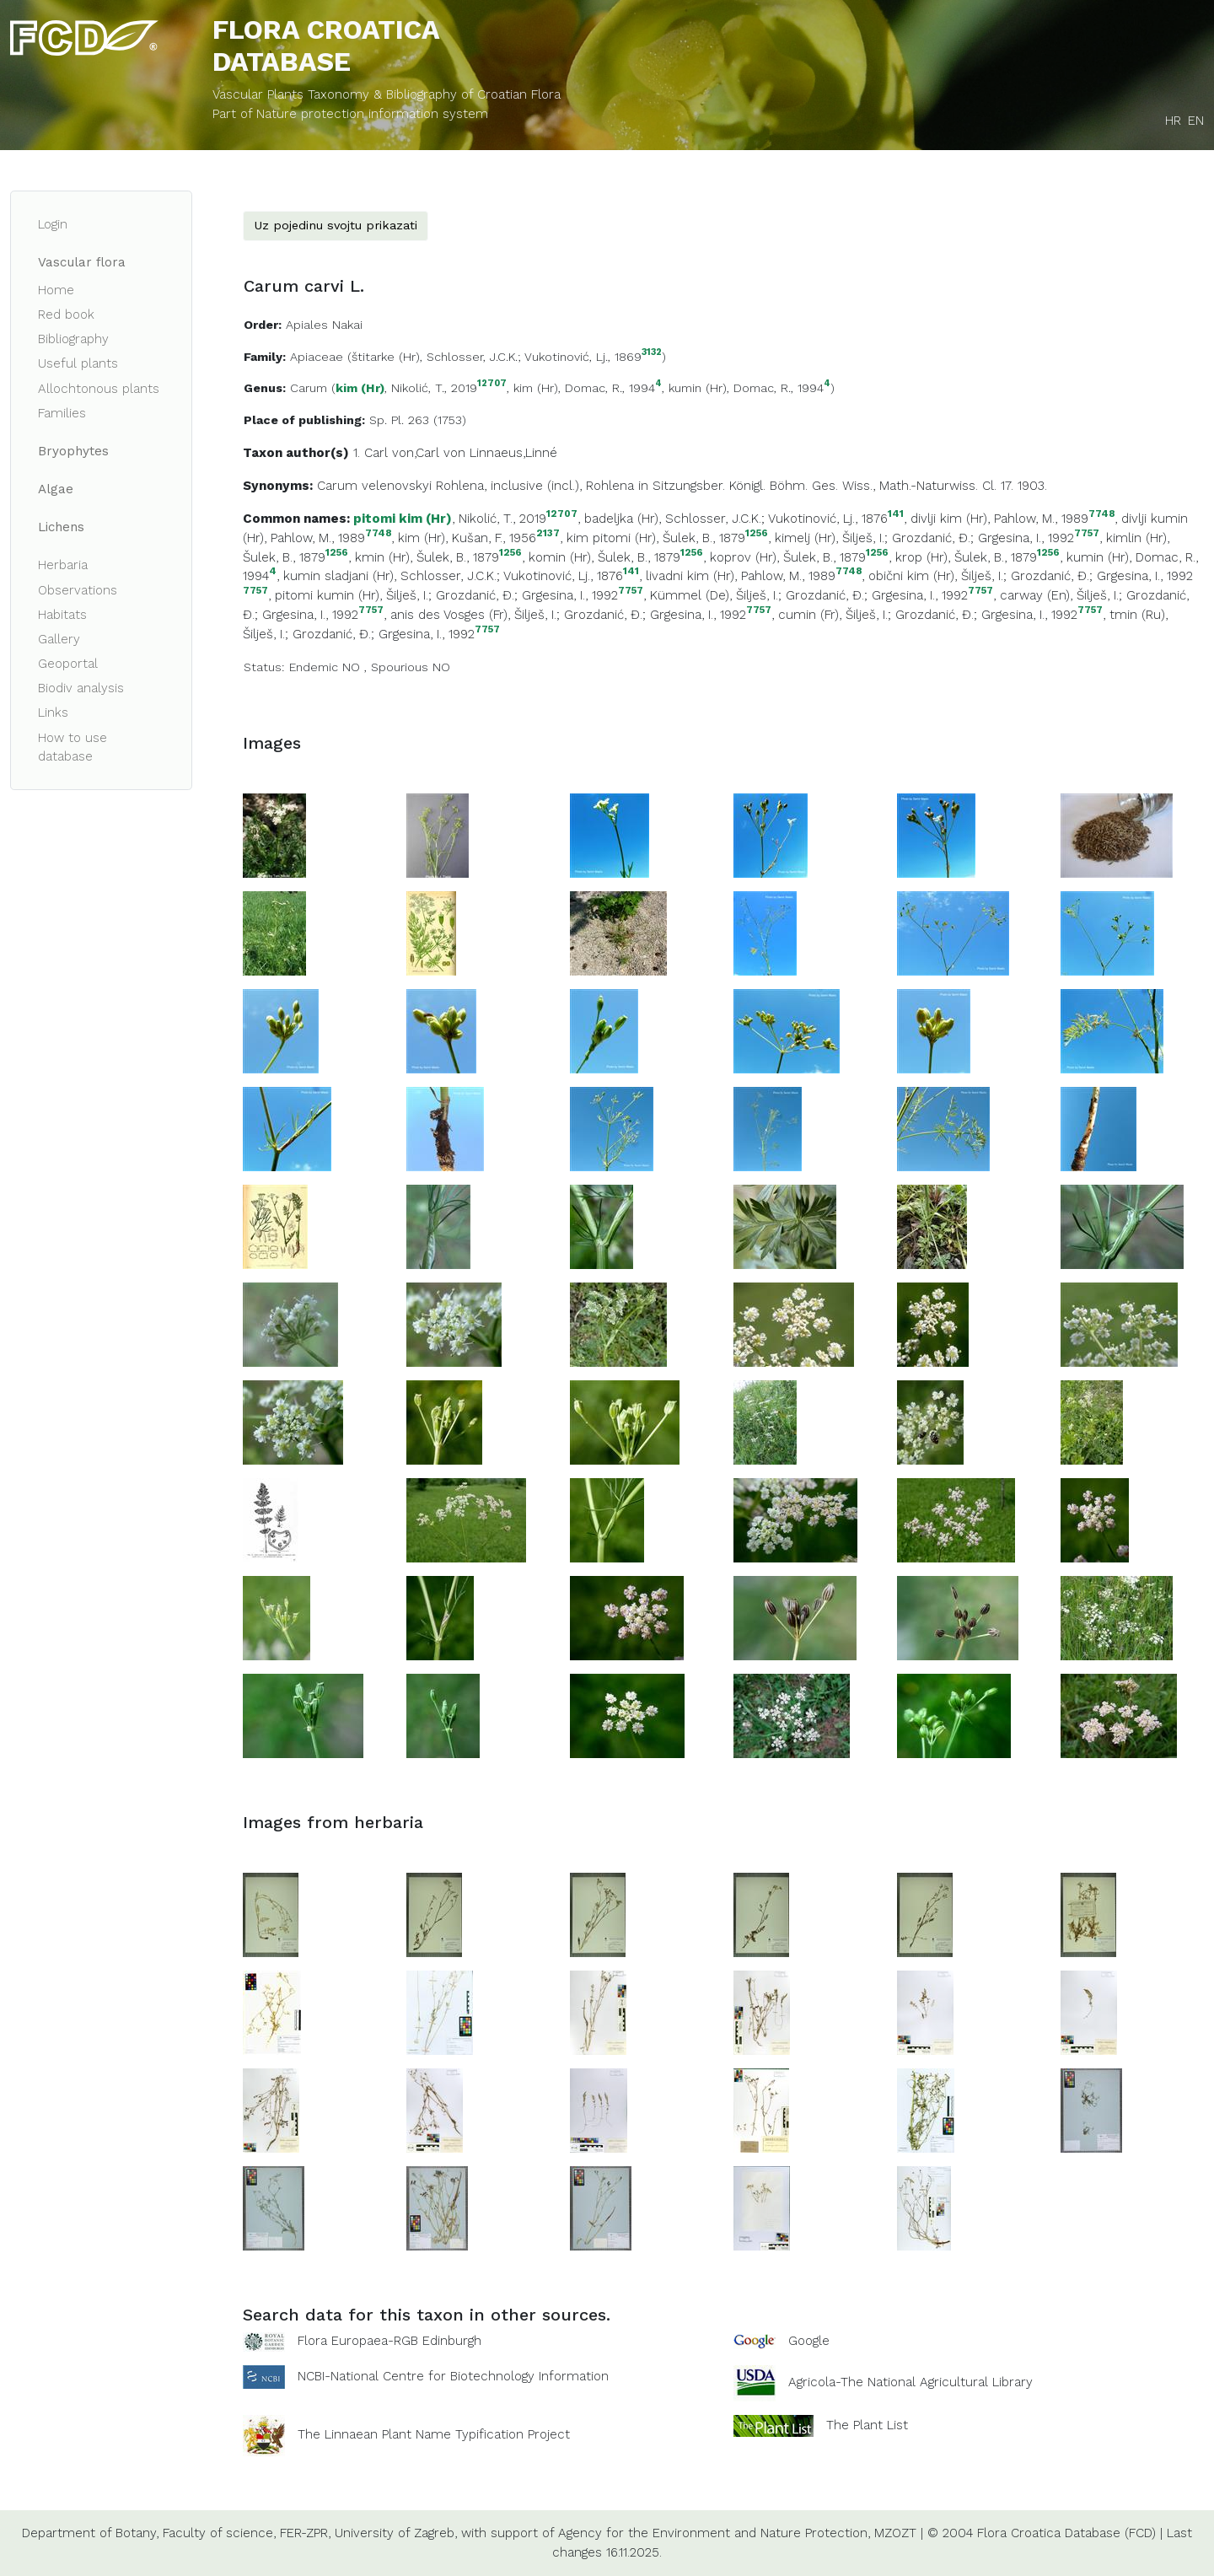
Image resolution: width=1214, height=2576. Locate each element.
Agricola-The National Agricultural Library (910, 2382)
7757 (1086, 533)
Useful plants (78, 363)
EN (1196, 120)
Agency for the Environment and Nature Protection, (714, 2533)
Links (53, 712)
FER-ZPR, (305, 2533)
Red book (66, 314)
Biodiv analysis (81, 688)
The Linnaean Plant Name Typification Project (434, 2434)
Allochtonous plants (98, 388)
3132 (652, 353)
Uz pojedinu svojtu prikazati (335, 225)
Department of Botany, (90, 2533)
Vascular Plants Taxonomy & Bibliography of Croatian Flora (386, 94)
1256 (756, 533)
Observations (77, 590)
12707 (492, 384)
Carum (308, 388)
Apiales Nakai (324, 324)
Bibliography (73, 339)
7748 (1101, 514)
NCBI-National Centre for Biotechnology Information (453, 2376)
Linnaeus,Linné (513, 452)
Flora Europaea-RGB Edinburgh (389, 2340)
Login (52, 224)
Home (56, 290)
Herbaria (63, 565)
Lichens (61, 527)
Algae (55, 489)
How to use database (72, 747)
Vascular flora (82, 262)
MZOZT (895, 2533)
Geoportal (68, 663)
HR (1173, 120)
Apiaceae (316, 356)
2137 (548, 533)
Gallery (59, 639)
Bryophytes (73, 451)
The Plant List (867, 2425)
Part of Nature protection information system (350, 113)
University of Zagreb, (396, 2533)
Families (62, 413)
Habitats (62, 614)
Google (809, 2340)
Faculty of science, (219, 2533)
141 (896, 514)
